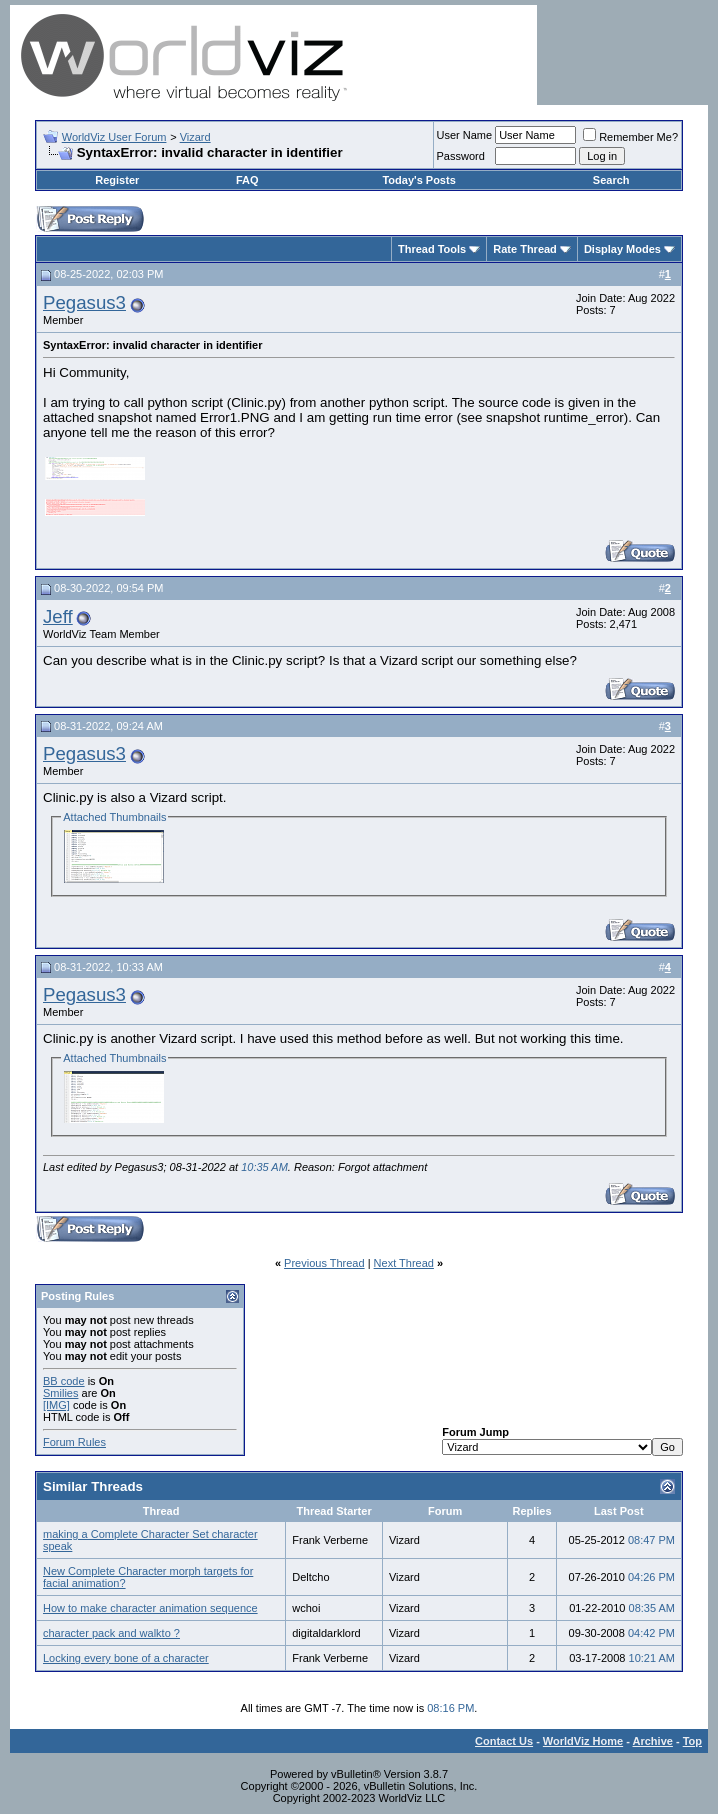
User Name (465, 135)
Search (611, 180)
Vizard (195, 137)
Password (461, 156)
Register (117, 180)
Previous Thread (324, 1263)
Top (692, 1741)
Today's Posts (418, 180)
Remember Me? (630, 137)
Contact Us (504, 1741)
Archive (653, 1741)
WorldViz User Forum (114, 137)
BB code (64, 1381)
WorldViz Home (583, 1741)
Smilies (60, 1393)
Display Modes (622, 249)
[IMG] (56, 1405)
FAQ (247, 180)
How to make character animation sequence (150, 1608)
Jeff (58, 616)
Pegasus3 (84, 302)
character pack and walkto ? (111, 1633)
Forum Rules (74, 1442)
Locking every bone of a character (126, 1658)
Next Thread (404, 1263)
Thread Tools (432, 249)
